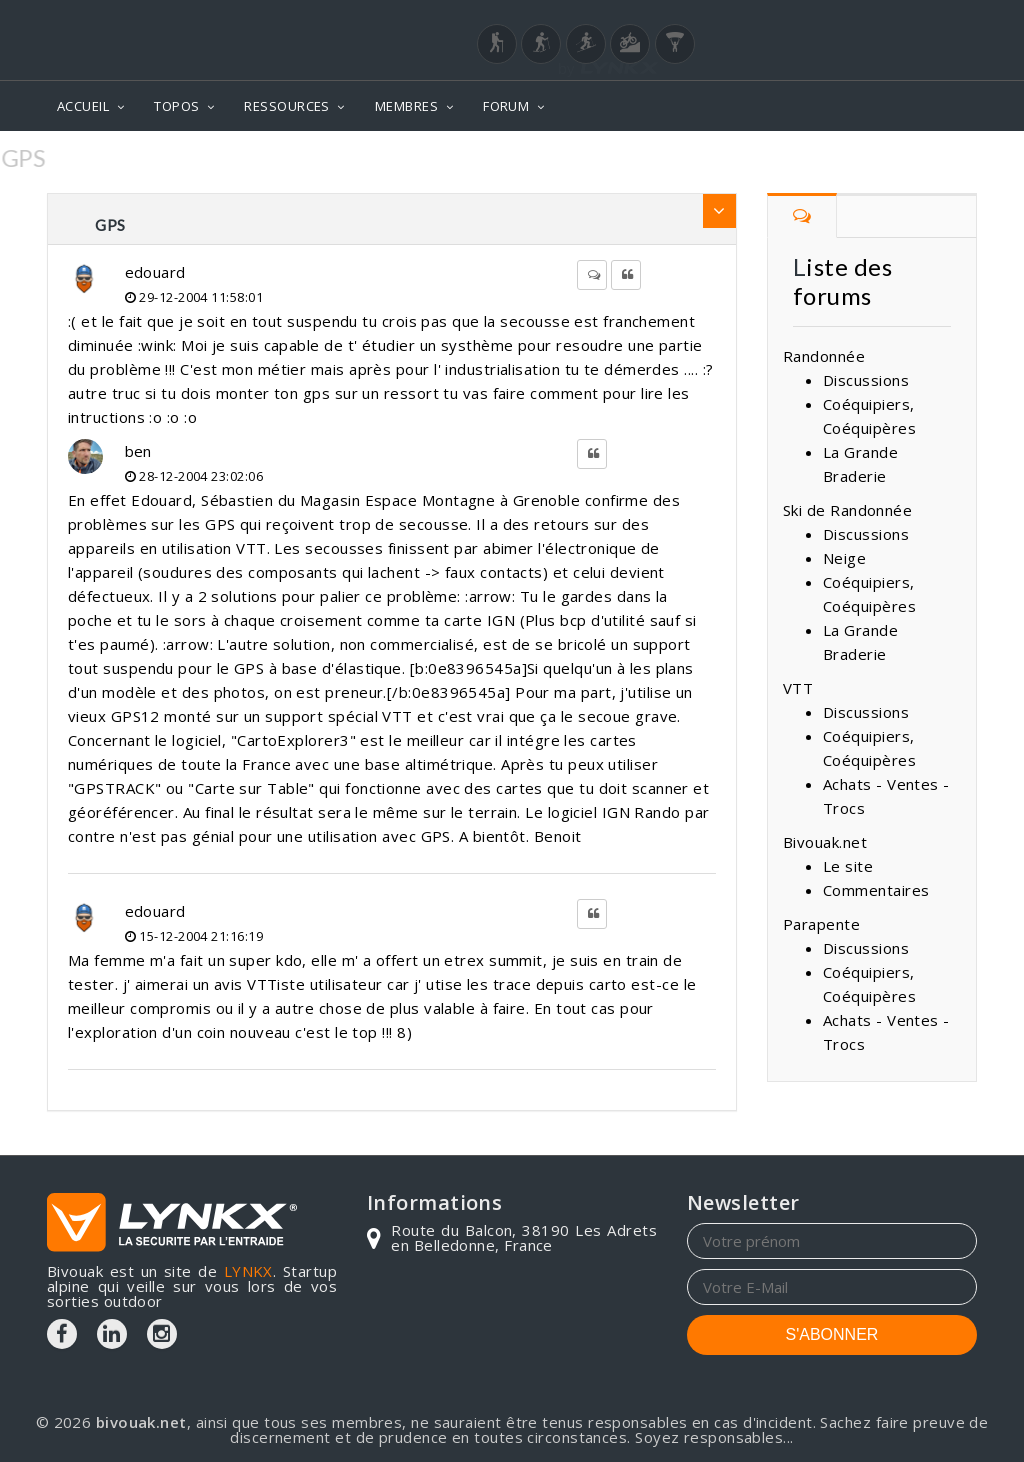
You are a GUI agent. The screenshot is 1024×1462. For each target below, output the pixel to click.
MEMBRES (406, 106)
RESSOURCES (287, 106)
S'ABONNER (832, 1334)
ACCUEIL (83, 106)
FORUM (506, 106)
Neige (844, 558)
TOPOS (176, 106)
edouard (155, 272)
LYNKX (248, 1271)
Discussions (866, 380)
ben (138, 451)
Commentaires (876, 890)
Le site (848, 866)
